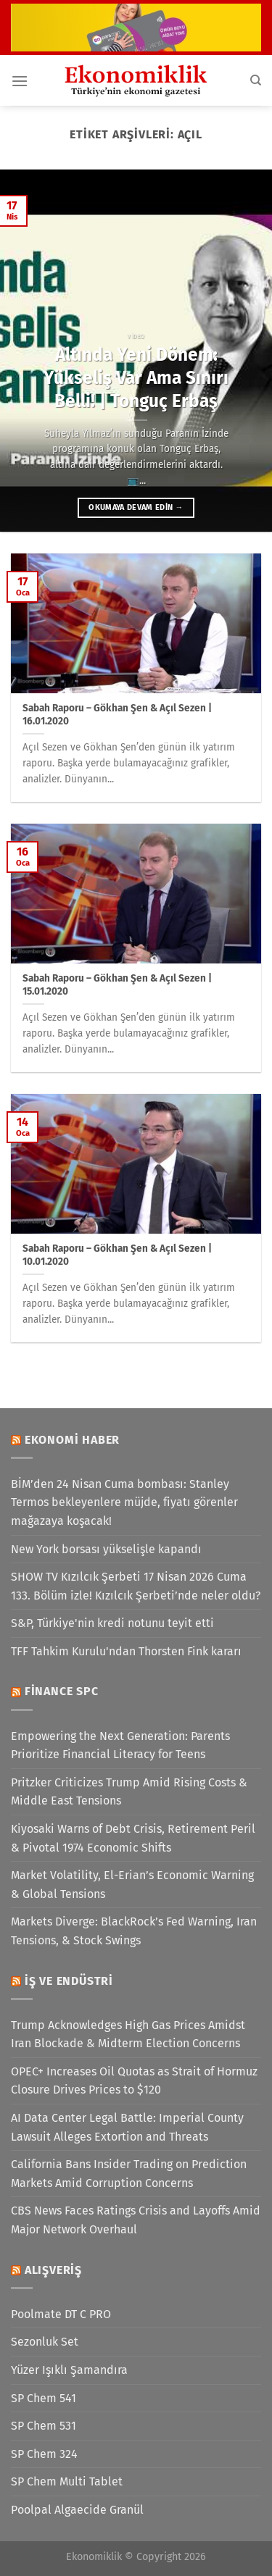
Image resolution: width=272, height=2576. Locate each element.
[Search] (255, 80)
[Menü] (19, 81)
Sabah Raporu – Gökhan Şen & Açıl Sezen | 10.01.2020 (117, 1255)
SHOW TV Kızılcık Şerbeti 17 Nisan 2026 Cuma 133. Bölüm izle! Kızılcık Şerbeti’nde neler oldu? (135, 1586)
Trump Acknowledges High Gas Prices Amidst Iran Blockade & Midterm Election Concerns (128, 2034)
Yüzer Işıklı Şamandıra (69, 2370)
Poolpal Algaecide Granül (77, 2510)
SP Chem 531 (43, 2426)
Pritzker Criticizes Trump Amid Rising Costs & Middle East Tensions (129, 1792)
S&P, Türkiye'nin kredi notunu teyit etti (112, 1623)
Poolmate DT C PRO (61, 2314)
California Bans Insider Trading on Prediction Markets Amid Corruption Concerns (129, 2173)
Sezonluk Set (44, 2342)
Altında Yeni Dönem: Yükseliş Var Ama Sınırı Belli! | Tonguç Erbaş (136, 377)
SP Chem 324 (44, 2454)
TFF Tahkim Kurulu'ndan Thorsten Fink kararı (126, 1651)
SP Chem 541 (43, 2398)
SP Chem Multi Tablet (67, 2481)
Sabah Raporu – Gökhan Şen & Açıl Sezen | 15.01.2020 (117, 985)
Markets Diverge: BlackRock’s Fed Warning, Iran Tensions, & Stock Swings (134, 1931)
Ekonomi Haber (72, 1440)
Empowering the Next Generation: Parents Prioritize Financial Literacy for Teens (120, 1745)
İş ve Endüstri (69, 1981)
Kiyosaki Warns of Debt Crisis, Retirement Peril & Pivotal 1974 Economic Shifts (133, 1838)
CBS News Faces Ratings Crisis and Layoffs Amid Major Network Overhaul (135, 2220)
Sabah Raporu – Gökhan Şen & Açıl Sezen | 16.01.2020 (117, 714)
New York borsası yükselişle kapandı (106, 1549)
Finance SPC (62, 1691)
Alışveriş (53, 2270)
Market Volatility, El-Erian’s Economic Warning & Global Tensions (132, 1884)
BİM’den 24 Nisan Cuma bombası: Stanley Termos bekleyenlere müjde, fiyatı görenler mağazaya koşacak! (124, 1502)
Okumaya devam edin (135, 507)
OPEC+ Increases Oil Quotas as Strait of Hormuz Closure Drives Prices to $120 (134, 2081)
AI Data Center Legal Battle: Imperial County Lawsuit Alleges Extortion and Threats (127, 2127)
